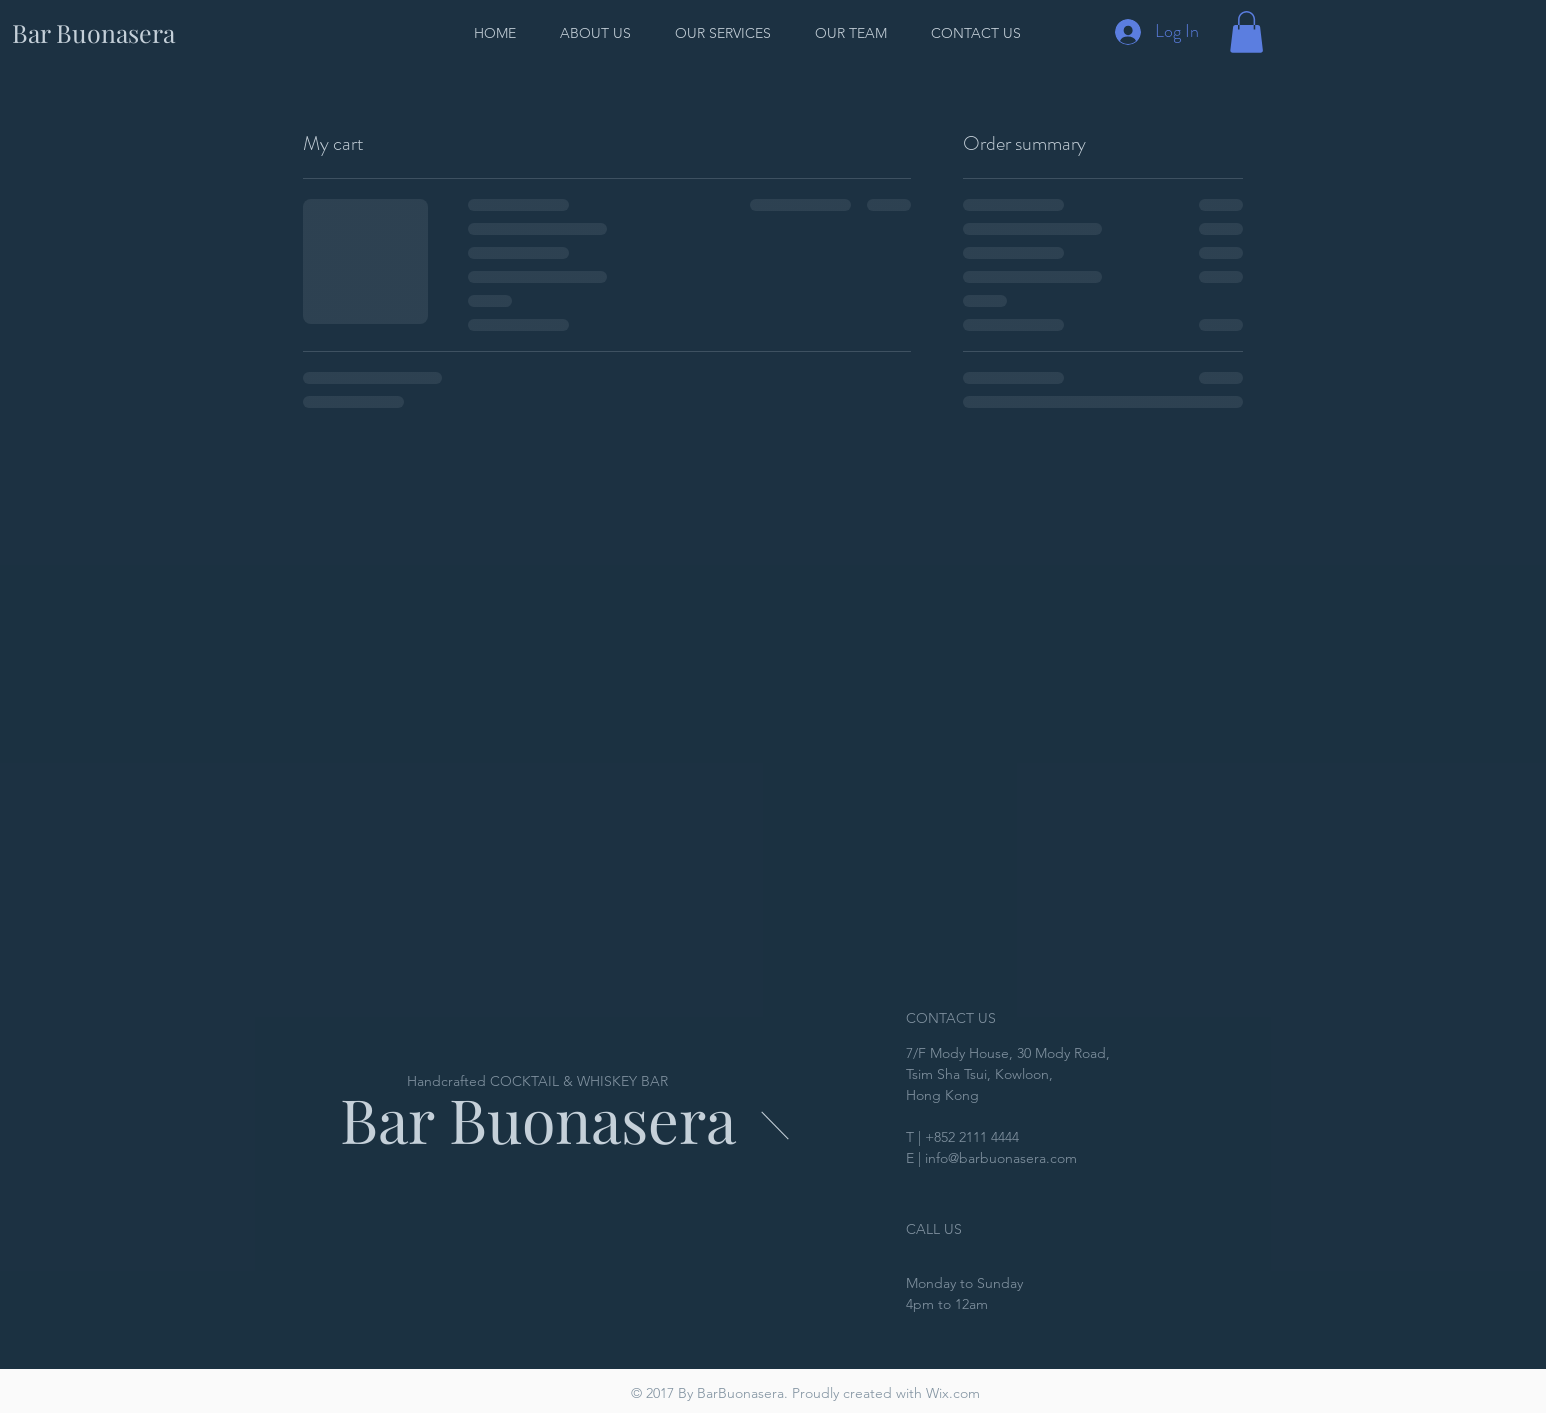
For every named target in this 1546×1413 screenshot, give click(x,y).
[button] (1246, 32)
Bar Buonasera (538, 1118)
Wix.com (953, 1393)
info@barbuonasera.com (1001, 1158)
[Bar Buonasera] (93, 32)
